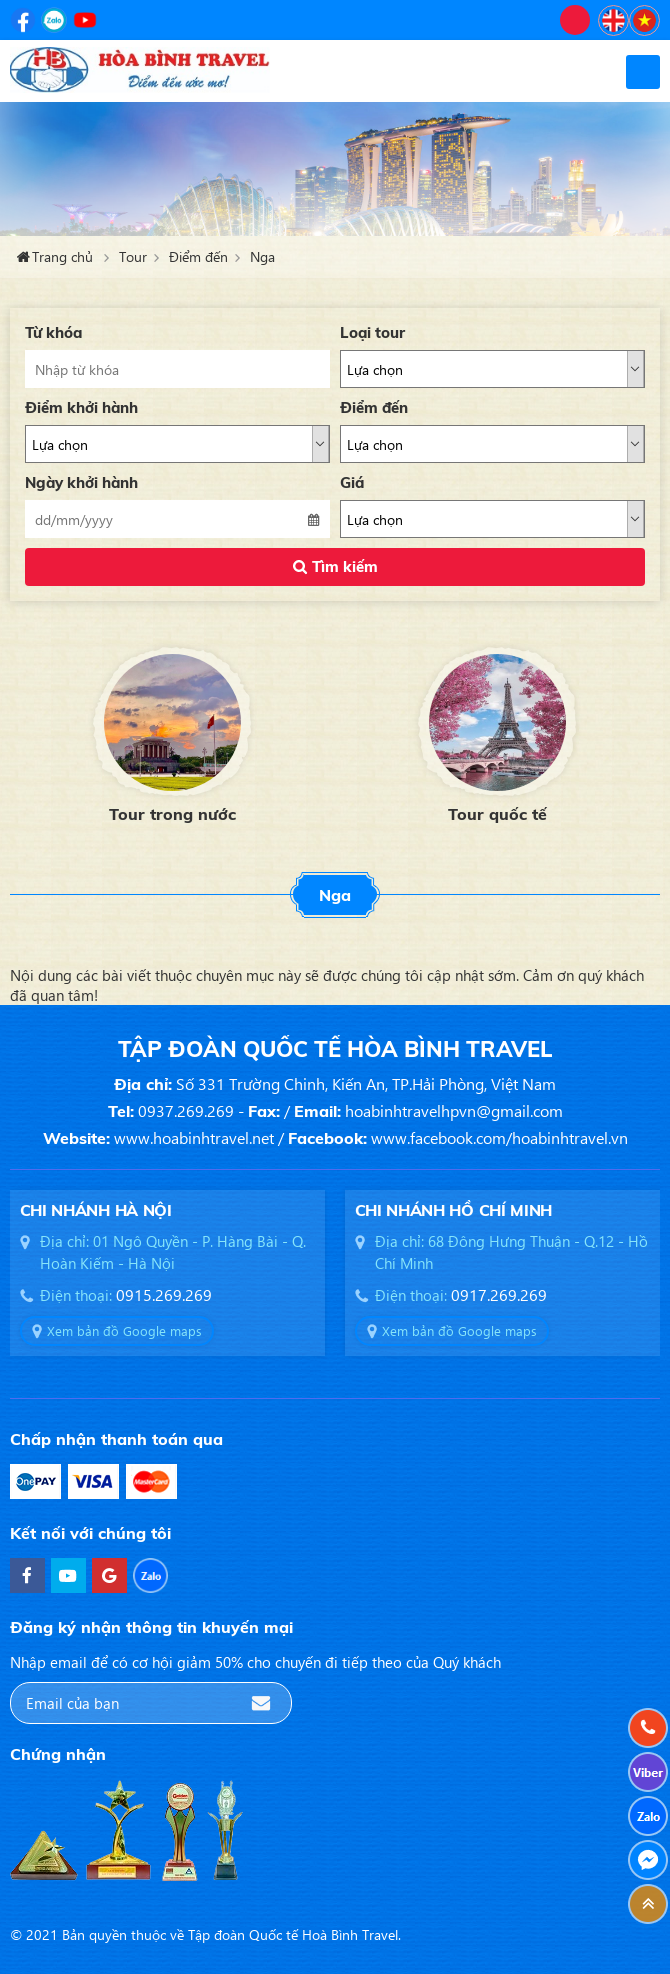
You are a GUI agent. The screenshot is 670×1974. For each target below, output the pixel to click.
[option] (172, 732)
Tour (133, 256)
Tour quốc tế (497, 814)
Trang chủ (62, 256)
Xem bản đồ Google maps (124, 1330)
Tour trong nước (172, 814)
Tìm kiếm (345, 566)
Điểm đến (198, 256)
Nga (262, 256)
